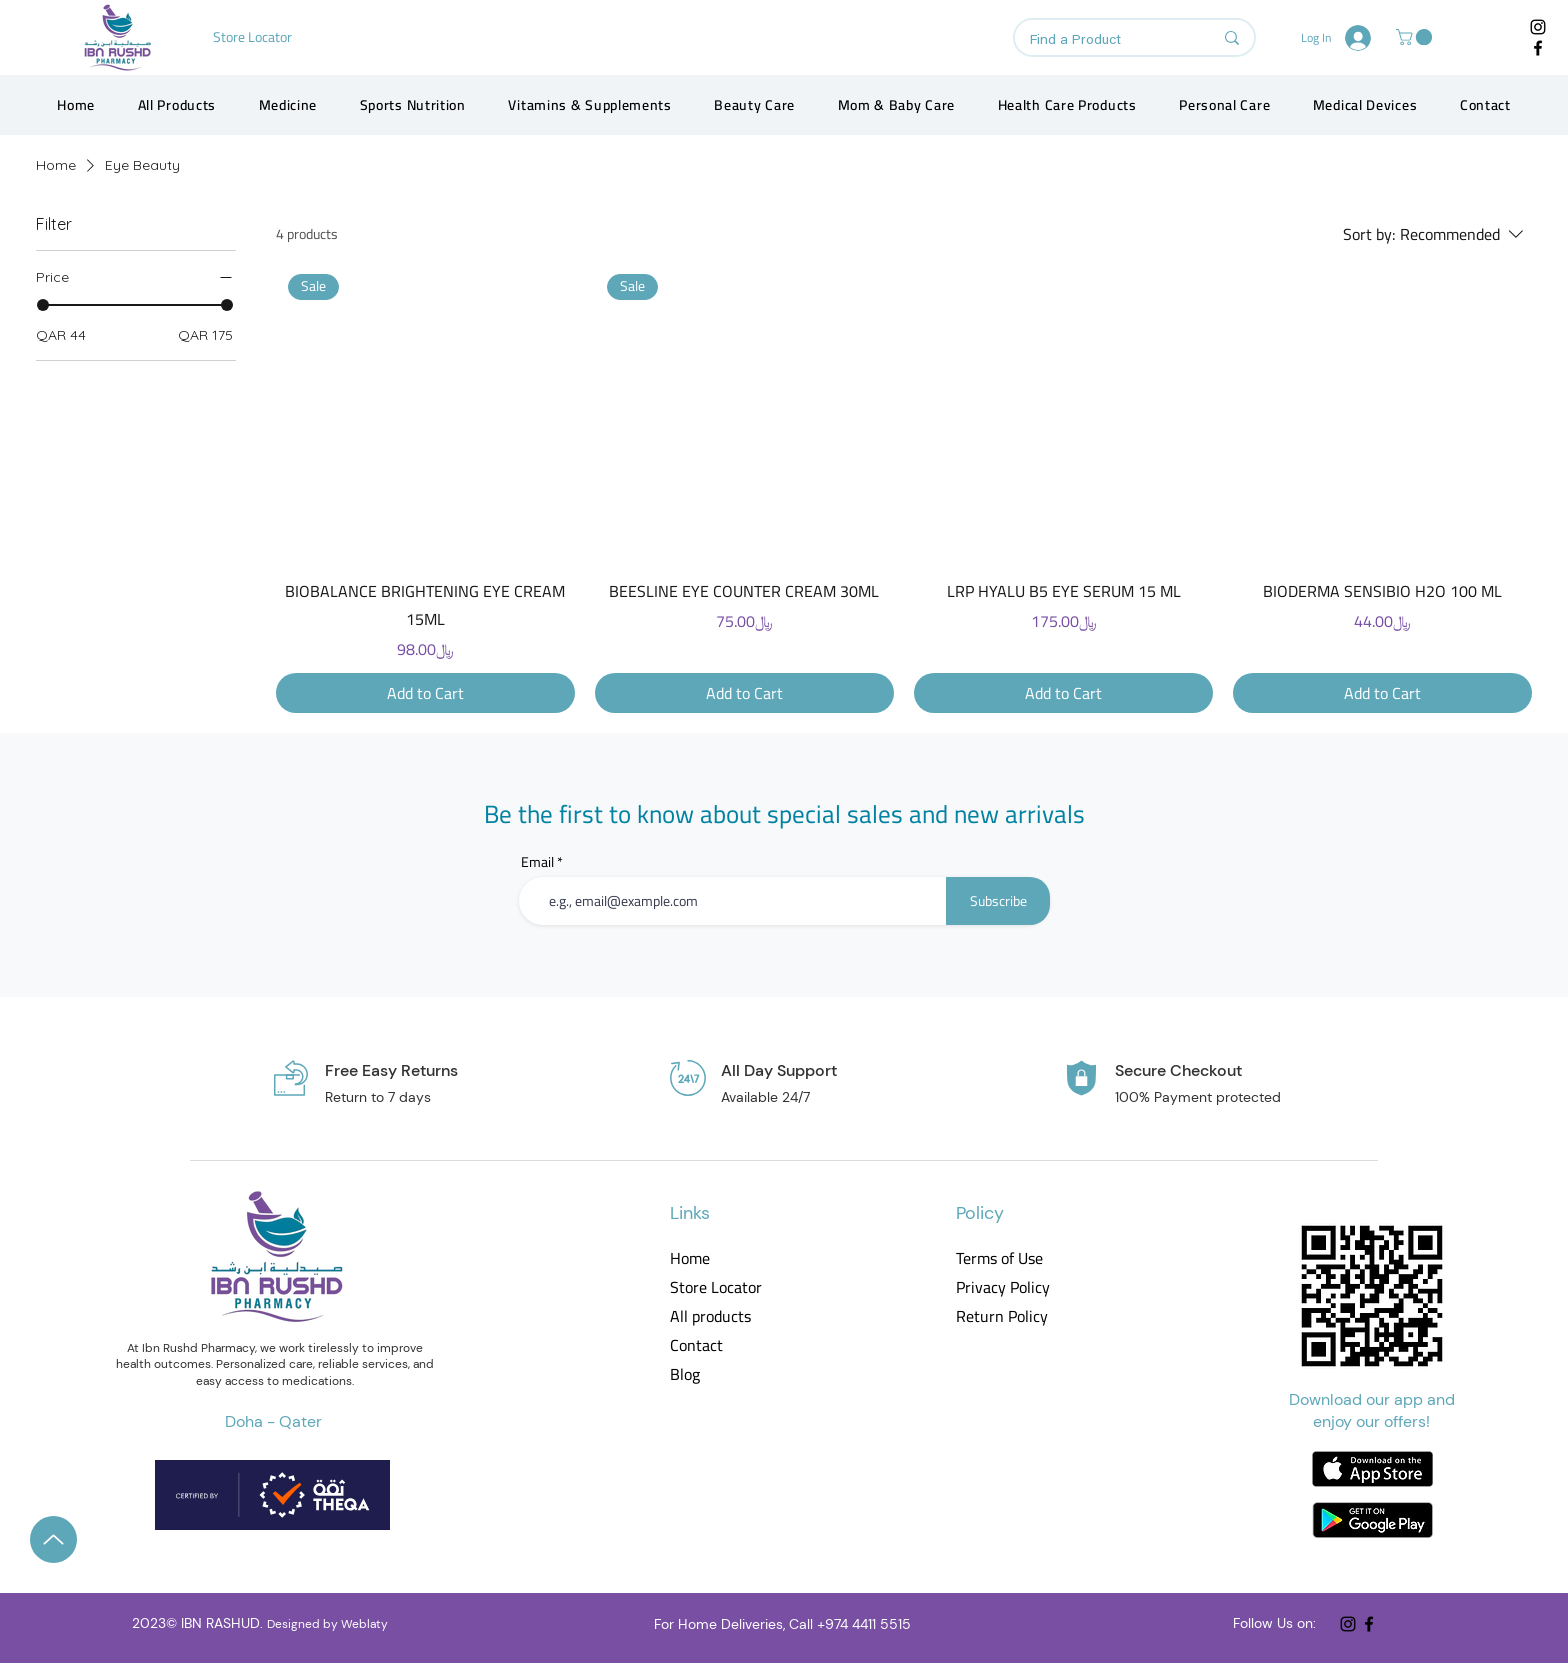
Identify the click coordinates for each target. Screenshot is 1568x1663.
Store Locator (716, 1287)
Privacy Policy (1001, 1287)
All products (710, 1316)
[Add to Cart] (425, 693)
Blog (685, 1374)
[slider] (43, 305)
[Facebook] (1538, 48)
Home (690, 1258)
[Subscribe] (998, 901)
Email (537, 862)
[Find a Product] (1106, 41)
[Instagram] (1538, 27)
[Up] (53, 1539)
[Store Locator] (254, 37)
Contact (696, 1345)
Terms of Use (999, 1258)
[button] (1416, 37)
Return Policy (1001, 1316)
